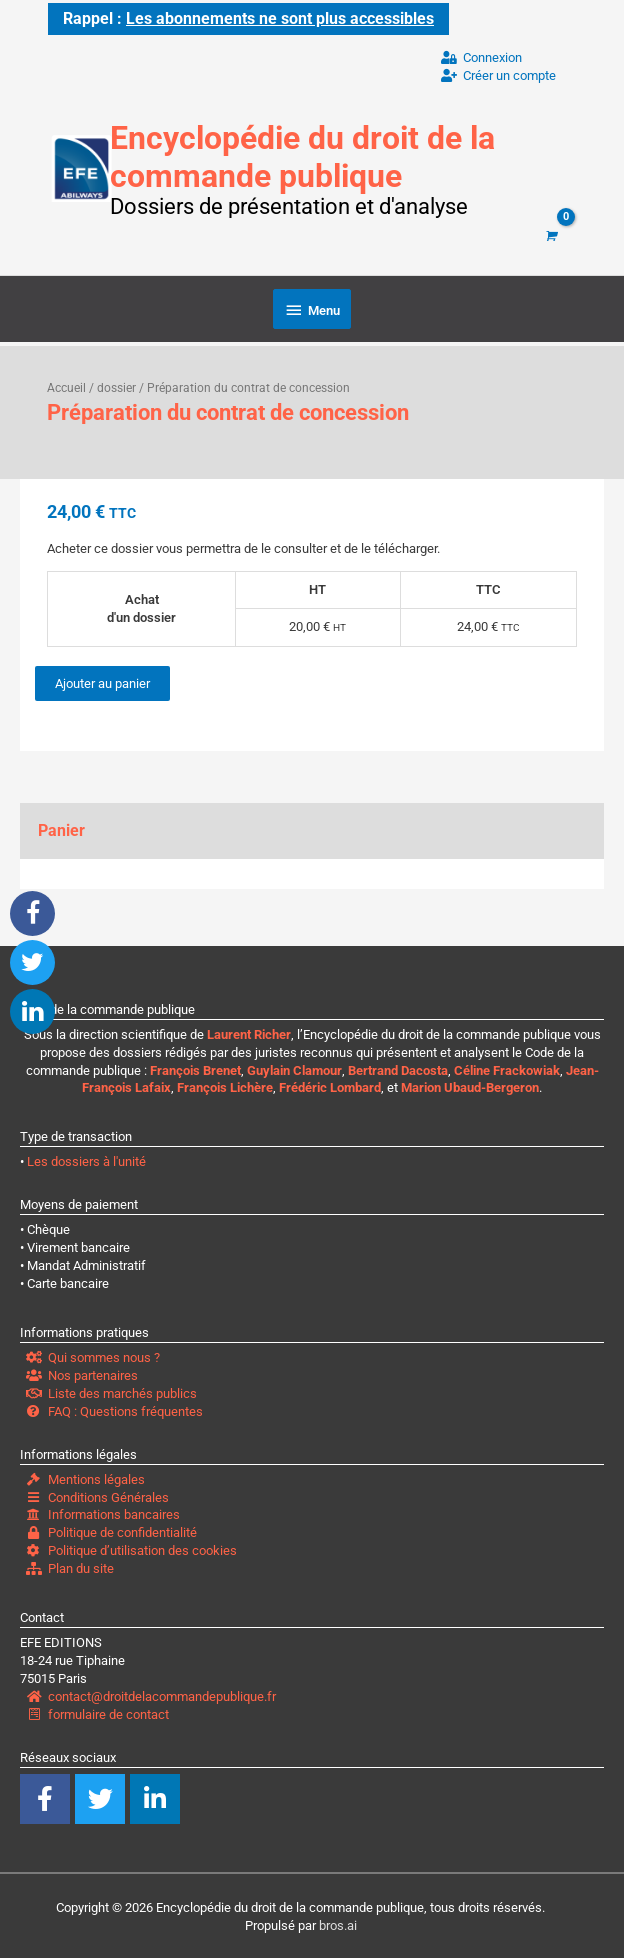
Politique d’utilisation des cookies (131, 1548)
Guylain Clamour (294, 1067)
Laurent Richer (249, 1031)
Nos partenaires (82, 1372)
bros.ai (338, 1922)
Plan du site (70, 1565)
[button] (32, 913)
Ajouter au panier (102, 680)
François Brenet (195, 1067)
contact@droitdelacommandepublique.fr (151, 1693)
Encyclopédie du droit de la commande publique (333, 154)
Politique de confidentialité (111, 1530)
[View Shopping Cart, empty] (549, 234)
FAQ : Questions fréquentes (114, 1408)
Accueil (66, 385)
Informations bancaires (103, 1512)
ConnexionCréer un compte (498, 64)
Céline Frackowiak (507, 1067)
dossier (116, 385)
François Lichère (225, 1085)
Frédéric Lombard (330, 1085)
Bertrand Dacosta (398, 1067)
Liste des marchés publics (111, 1390)
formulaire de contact (97, 1711)
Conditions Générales (97, 1494)
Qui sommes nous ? (93, 1354)
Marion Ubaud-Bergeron (470, 1085)
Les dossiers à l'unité (86, 1159)
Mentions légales (85, 1476)
